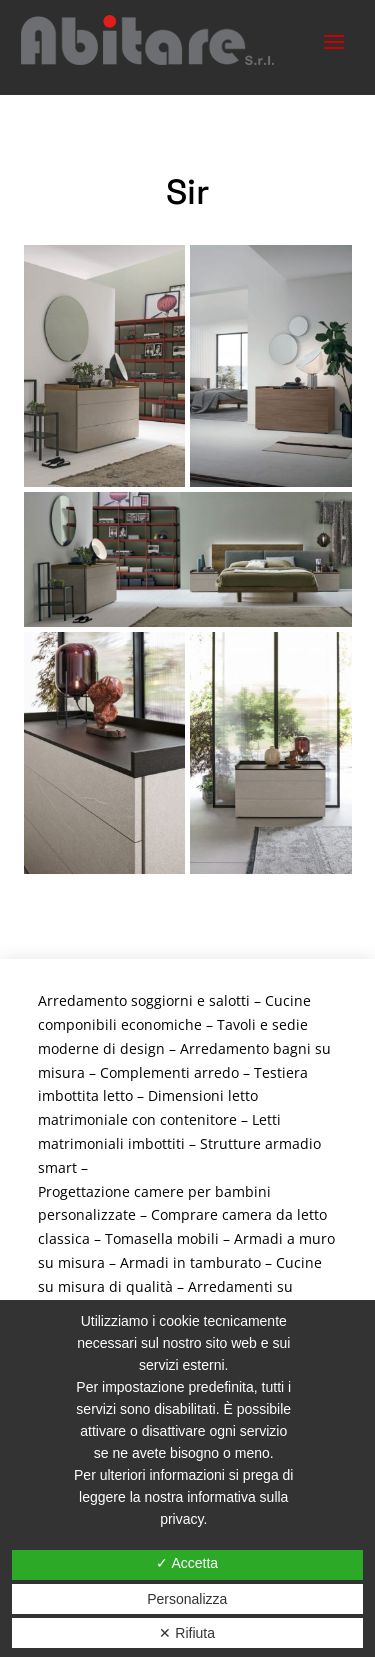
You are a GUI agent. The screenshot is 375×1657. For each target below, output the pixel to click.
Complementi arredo (169, 1072)
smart (57, 1167)
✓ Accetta (187, 1563)
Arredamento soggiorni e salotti (144, 1000)
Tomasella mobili (162, 1238)
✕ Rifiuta (187, 1633)
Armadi (146, 1262)
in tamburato (217, 1262)
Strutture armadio (260, 1143)
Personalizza (187, 1599)
